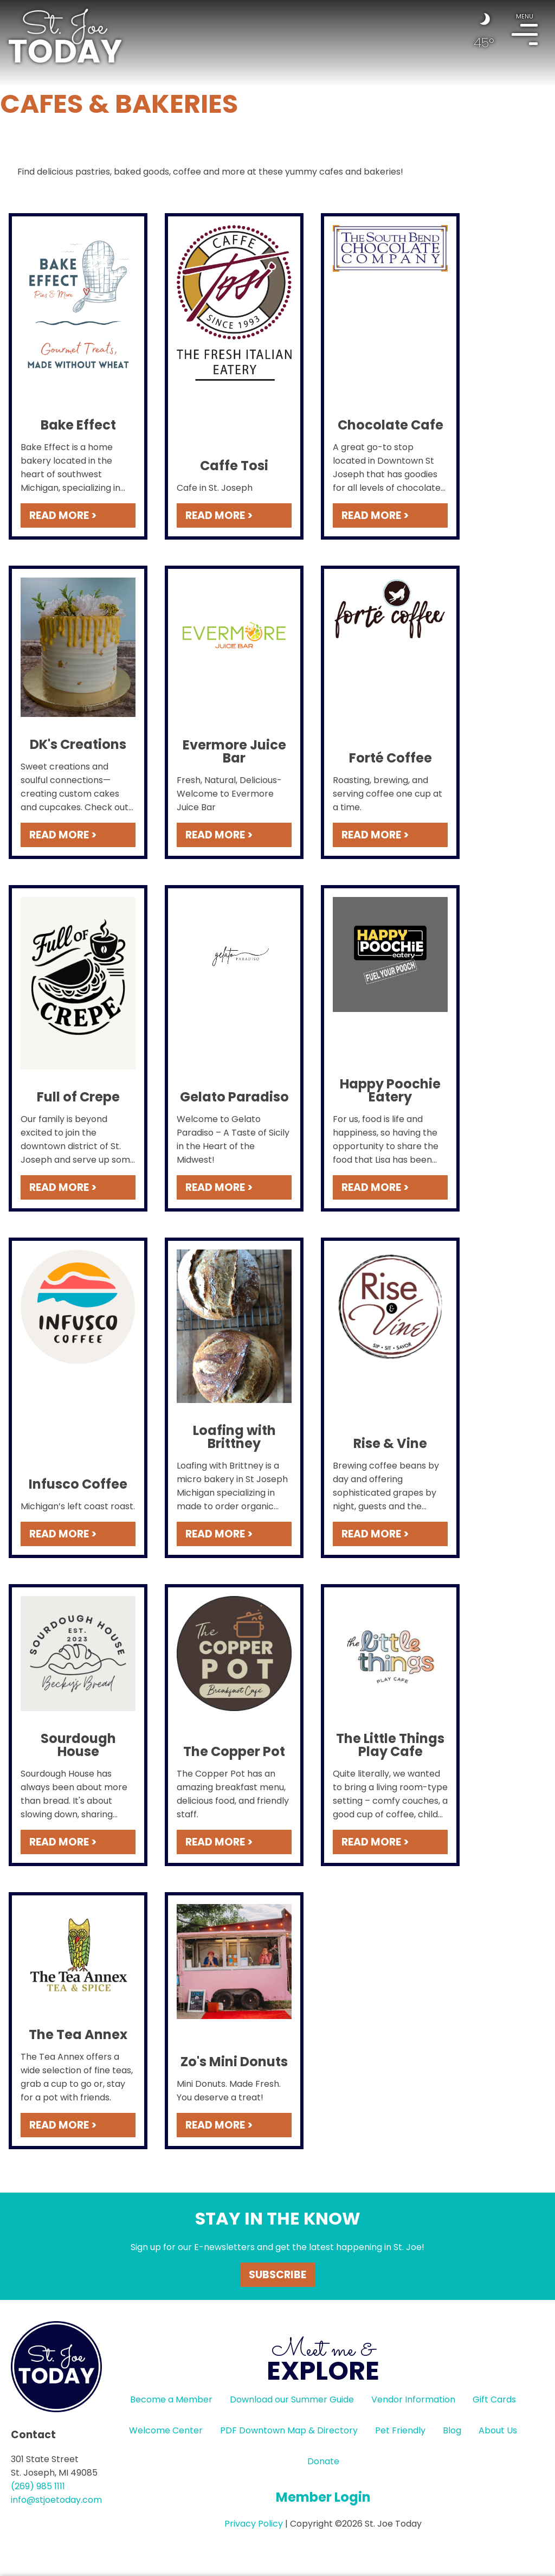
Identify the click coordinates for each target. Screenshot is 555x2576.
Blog (452, 2430)
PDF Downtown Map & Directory (289, 2430)
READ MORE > (62, 515)
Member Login (323, 2497)
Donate (323, 2461)
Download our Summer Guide (292, 2399)
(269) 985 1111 (38, 2486)
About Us (498, 2430)
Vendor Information (413, 2399)
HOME (65, 36)
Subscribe (277, 2274)
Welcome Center (166, 2430)
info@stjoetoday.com (56, 2500)
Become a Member (171, 2399)
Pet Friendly (400, 2430)
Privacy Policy (253, 2523)
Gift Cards (494, 2399)
